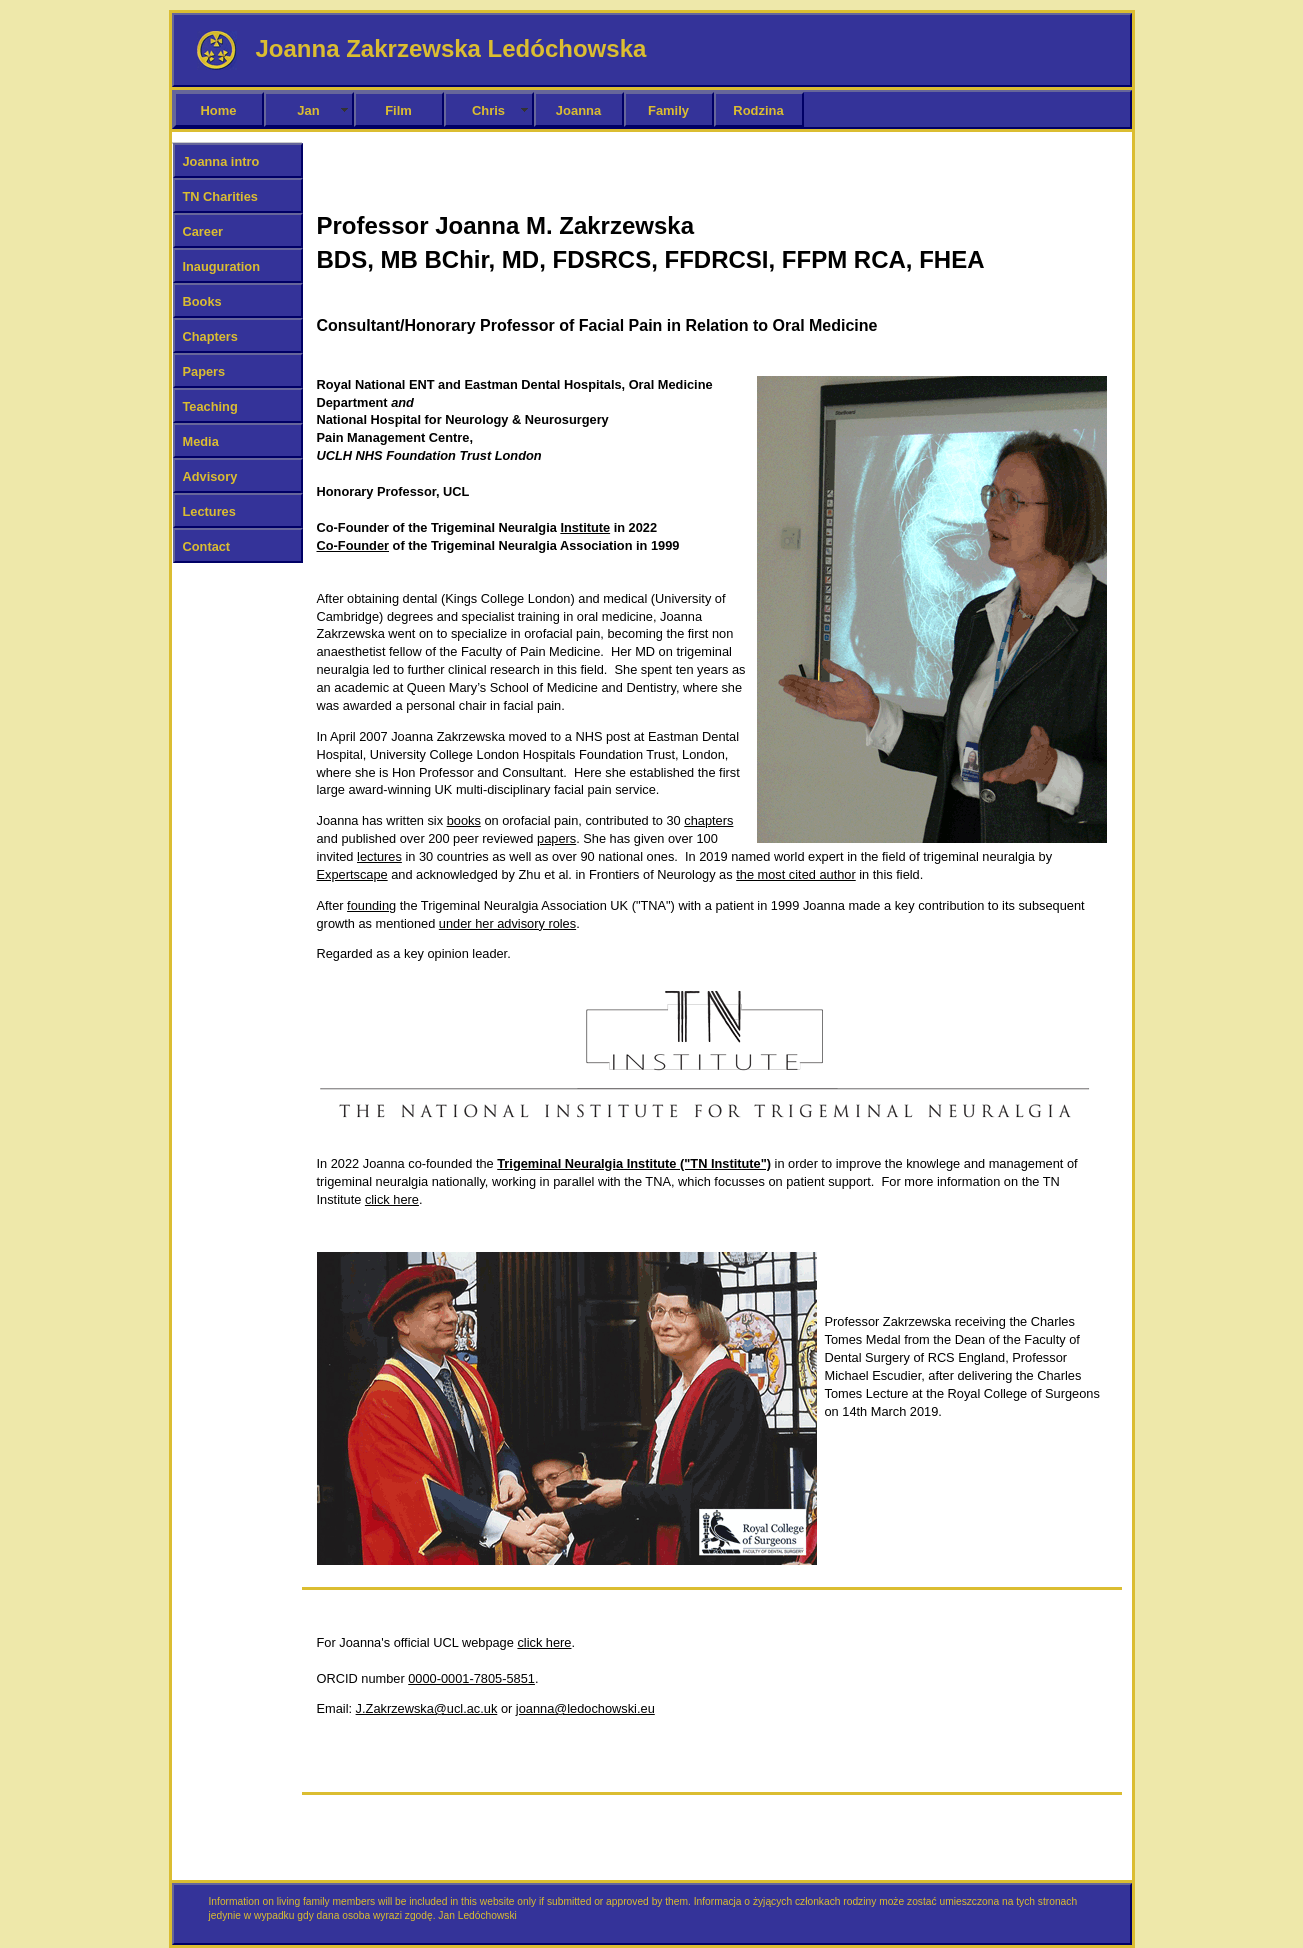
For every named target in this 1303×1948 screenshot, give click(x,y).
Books (202, 301)
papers (556, 838)
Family (668, 110)
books (464, 820)
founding (371, 905)
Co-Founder (353, 545)
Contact (207, 546)
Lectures (209, 511)
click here (392, 1199)
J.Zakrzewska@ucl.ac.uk (427, 1708)
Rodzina (758, 110)
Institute (585, 527)
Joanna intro (221, 161)
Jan (308, 110)
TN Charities (220, 196)
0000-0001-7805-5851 (471, 1678)
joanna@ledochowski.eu (585, 1708)
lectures (379, 856)
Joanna (578, 110)
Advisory (210, 476)
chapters (708, 820)
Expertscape (352, 874)
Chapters (210, 336)
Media (201, 441)
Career (203, 231)
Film (398, 110)
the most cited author (796, 874)
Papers (204, 371)
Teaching (210, 406)
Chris (488, 110)
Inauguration (222, 266)
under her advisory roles (507, 923)
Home (219, 110)
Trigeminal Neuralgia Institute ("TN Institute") (634, 1163)
